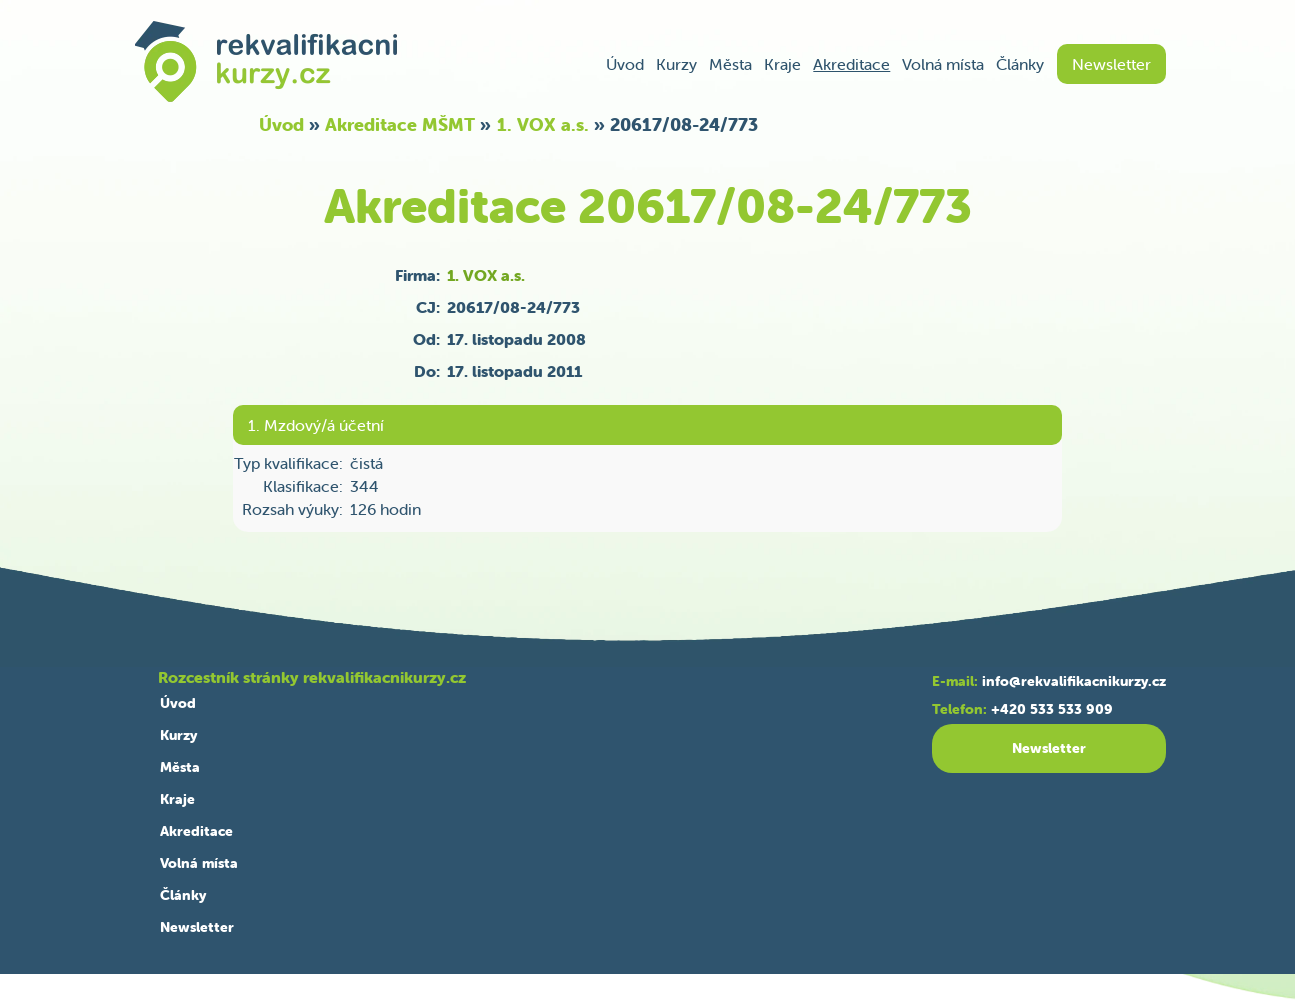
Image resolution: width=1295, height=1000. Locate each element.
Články (1020, 64)
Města (730, 64)
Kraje (782, 64)
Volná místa (943, 64)
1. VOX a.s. (543, 124)
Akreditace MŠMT (400, 124)
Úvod (625, 64)
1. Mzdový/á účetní (316, 425)
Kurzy (676, 64)
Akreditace (851, 64)
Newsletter (1111, 64)
